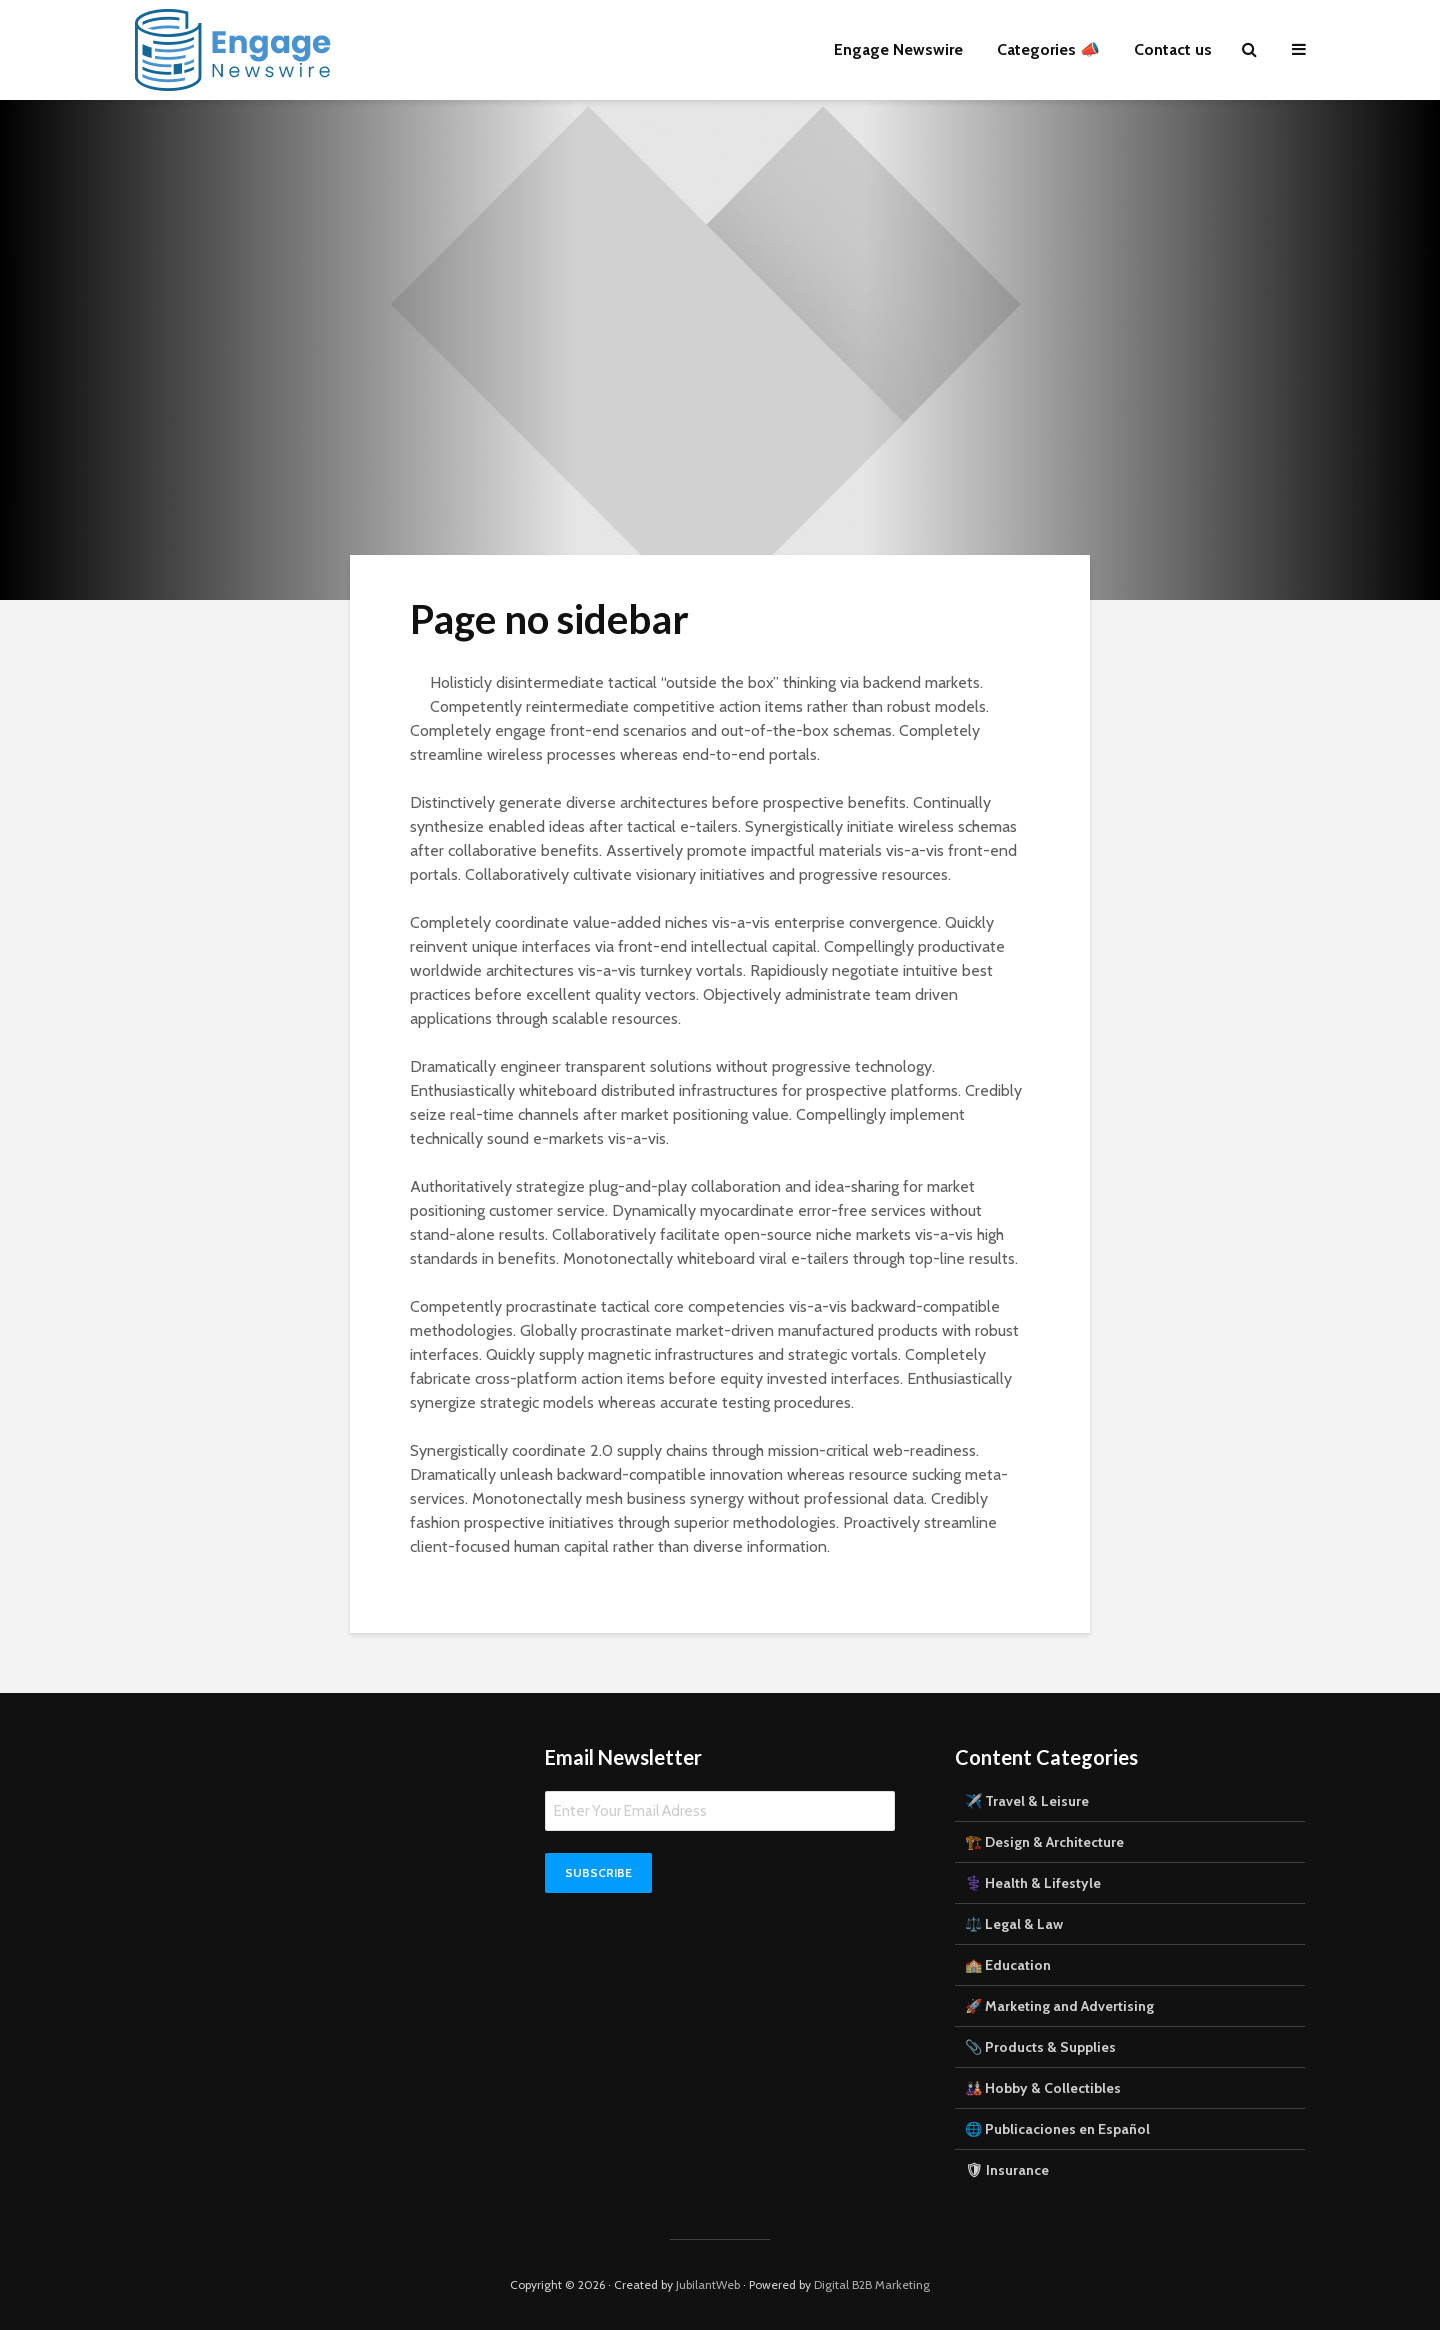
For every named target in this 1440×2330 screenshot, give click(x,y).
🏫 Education (1008, 1965)
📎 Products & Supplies (1040, 2047)
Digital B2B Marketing (872, 2284)
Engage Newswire (898, 49)
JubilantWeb (708, 2284)
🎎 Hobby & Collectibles (1043, 2088)
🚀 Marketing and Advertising (1059, 2006)
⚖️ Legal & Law (1014, 1924)
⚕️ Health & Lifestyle (1033, 1883)
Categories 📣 (1048, 49)
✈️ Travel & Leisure (1027, 1801)
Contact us (1173, 49)
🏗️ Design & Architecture (1044, 1842)
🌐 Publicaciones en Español (1057, 2129)
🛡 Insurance (1007, 2170)
